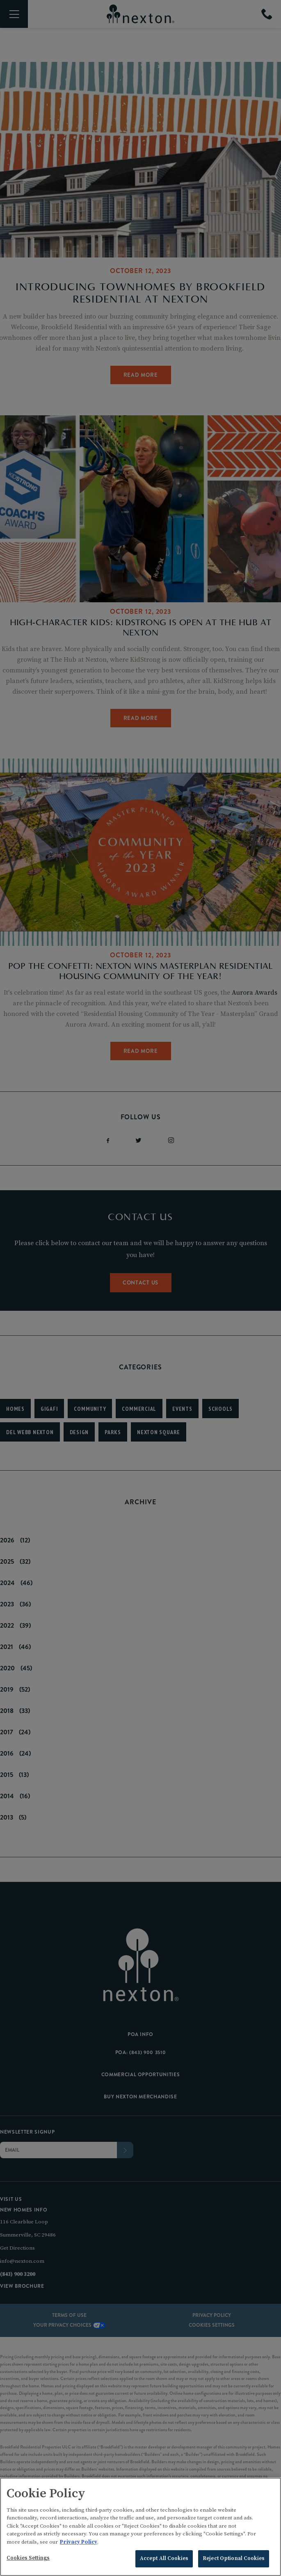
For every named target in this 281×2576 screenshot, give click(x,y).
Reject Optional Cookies (234, 2558)
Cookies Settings (28, 2558)
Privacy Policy (78, 2542)
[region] (140, 2527)
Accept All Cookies (164, 2558)
